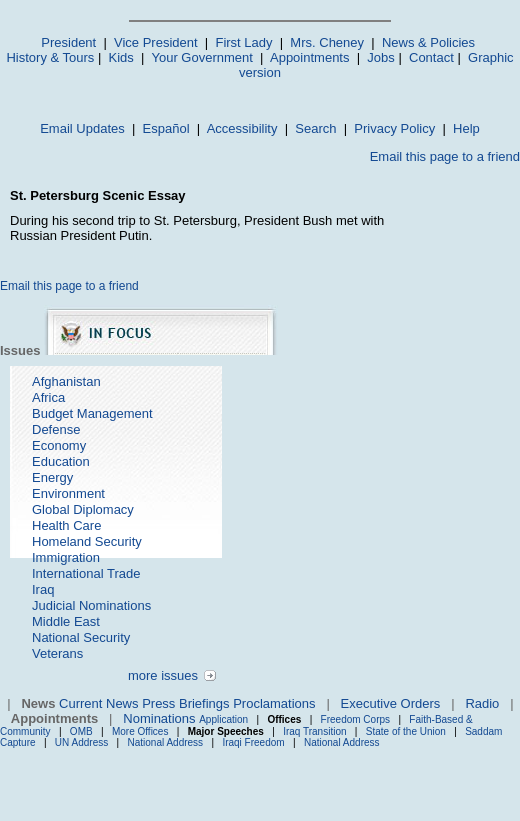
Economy (59, 445)
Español (166, 128)
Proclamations (274, 703)
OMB (81, 731)
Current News (98, 703)
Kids (121, 57)
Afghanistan (66, 381)
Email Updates (82, 128)
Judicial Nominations (91, 605)
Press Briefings (185, 703)
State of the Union (406, 731)
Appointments (310, 57)
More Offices (140, 731)
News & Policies (428, 42)
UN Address (81, 742)
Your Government (201, 57)
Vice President (156, 42)
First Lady (243, 42)
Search (315, 128)
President (68, 42)
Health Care (66, 525)
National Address (166, 742)
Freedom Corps (355, 719)
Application (223, 719)
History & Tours (50, 57)
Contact (431, 57)
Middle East (66, 621)
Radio (482, 703)
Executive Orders (391, 703)
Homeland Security (87, 541)
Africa (48, 397)
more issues (163, 675)
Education (61, 461)
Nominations (159, 718)
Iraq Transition (314, 731)
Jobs (380, 57)
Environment (68, 493)
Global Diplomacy (83, 509)
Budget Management (92, 413)
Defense (56, 429)
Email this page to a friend (445, 156)
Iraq (43, 589)
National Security (81, 637)
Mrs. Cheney (327, 42)
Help (466, 128)
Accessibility (242, 128)
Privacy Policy (394, 128)
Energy (52, 477)
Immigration (66, 557)
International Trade (86, 573)
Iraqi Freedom (253, 742)
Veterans (57, 653)
